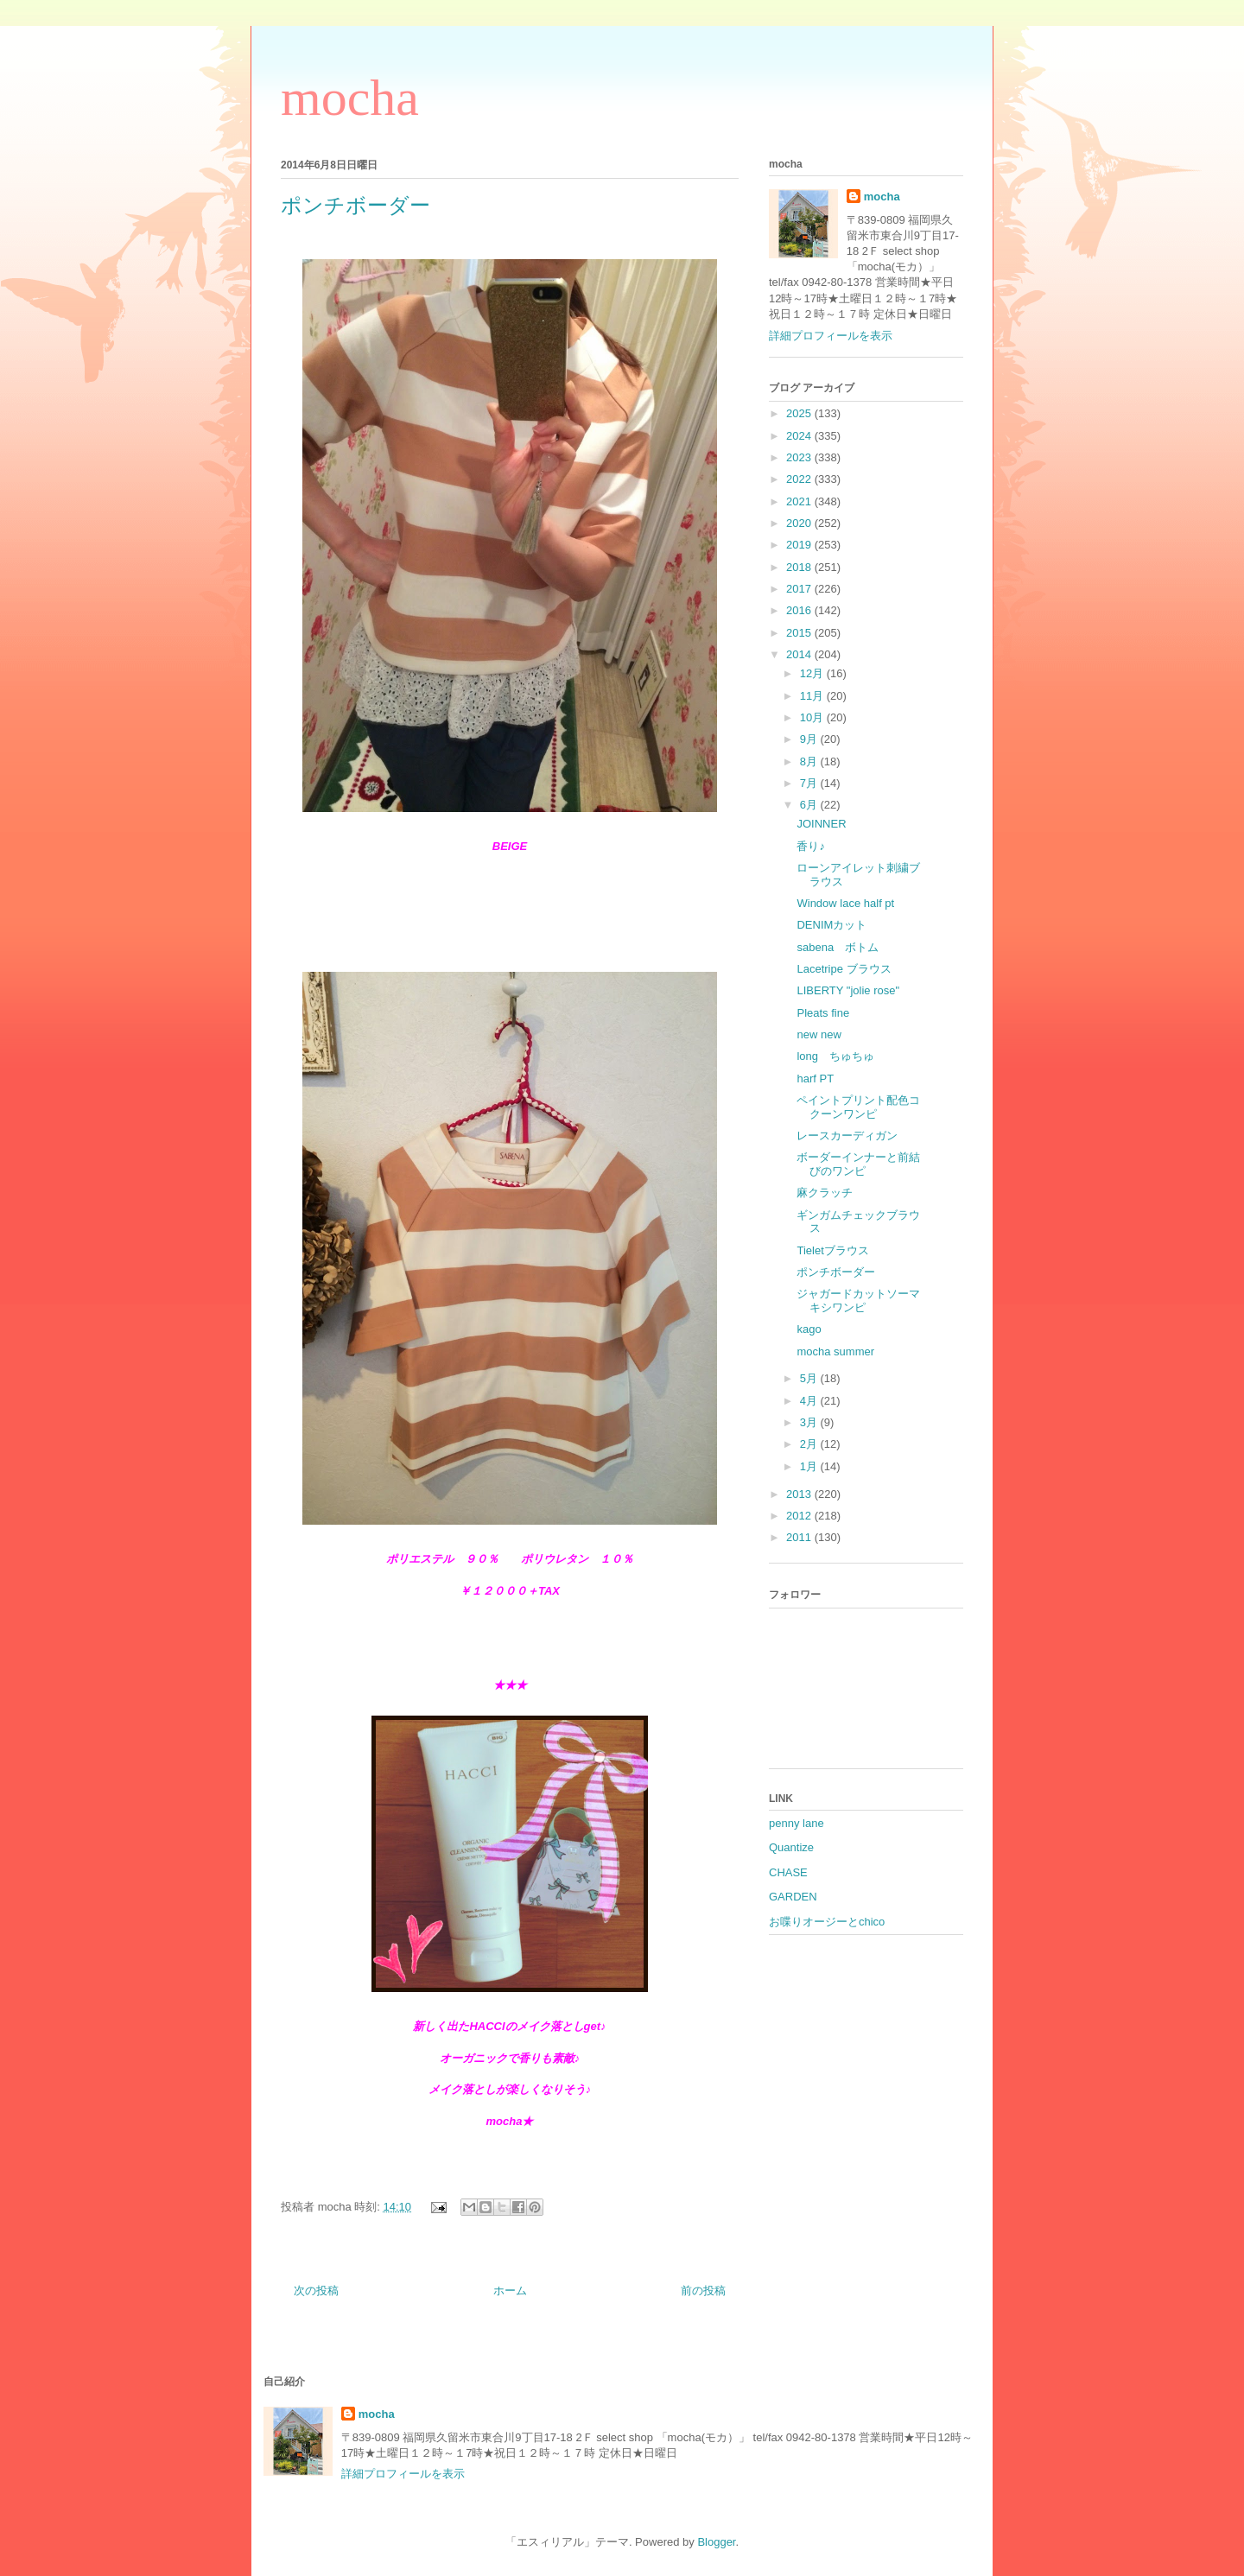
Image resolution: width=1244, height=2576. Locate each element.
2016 (800, 610)
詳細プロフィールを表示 (830, 335)
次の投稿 (316, 2290)
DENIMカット (831, 924)
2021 (800, 501)
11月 (813, 695)
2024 (800, 435)
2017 (800, 588)
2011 (800, 1537)
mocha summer (835, 1351)
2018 (800, 567)
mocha (350, 97)
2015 (800, 632)
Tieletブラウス (832, 1250)
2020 (800, 523)
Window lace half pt (845, 903)
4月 (810, 1400)
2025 (800, 413)
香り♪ (811, 846)
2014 (800, 654)
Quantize (791, 1847)
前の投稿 (703, 2290)
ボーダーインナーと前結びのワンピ (858, 1164)
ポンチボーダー (836, 1272)
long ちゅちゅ (835, 1056)
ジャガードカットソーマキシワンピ (858, 1300)
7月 (810, 783)
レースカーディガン (847, 1135)
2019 (800, 544)
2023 (800, 457)
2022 (800, 479)
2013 (800, 1494)
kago (809, 1329)
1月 (810, 1466)
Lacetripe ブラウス (844, 968)
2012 (800, 1515)
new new (819, 1034)
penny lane (796, 1823)
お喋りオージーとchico (827, 1921)
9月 (810, 739)
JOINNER (821, 823)
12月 (813, 673)
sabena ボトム (838, 947)
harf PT (815, 1078)
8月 (810, 761)
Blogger (716, 2541)
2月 (810, 1443)
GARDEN (793, 1896)
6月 (810, 804)
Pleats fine (823, 1012)
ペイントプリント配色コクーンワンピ (858, 1107)
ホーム (510, 2290)
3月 (810, 1422)
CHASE (788, 1872)
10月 (813, 717)
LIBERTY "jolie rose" (848, 990)
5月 (810, 1378)
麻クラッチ (825, 1192)
